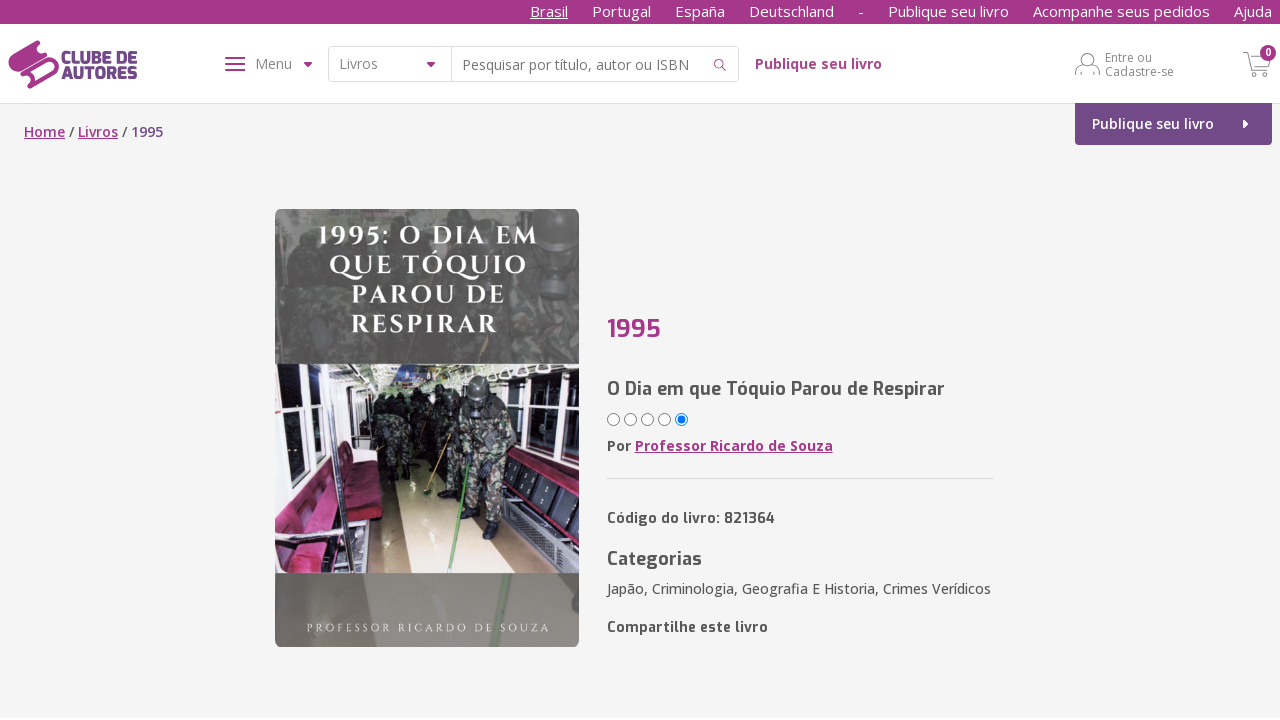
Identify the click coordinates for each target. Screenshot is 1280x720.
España (700, 11)
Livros (98, 131)
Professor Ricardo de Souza (734, 445)
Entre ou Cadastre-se (1139, 64)
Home (44, 131)
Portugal (621, 11)
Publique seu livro (948, 11)
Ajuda (1253, 11)
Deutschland (791, 11)
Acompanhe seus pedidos (1121, 11)
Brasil (549, 11)
